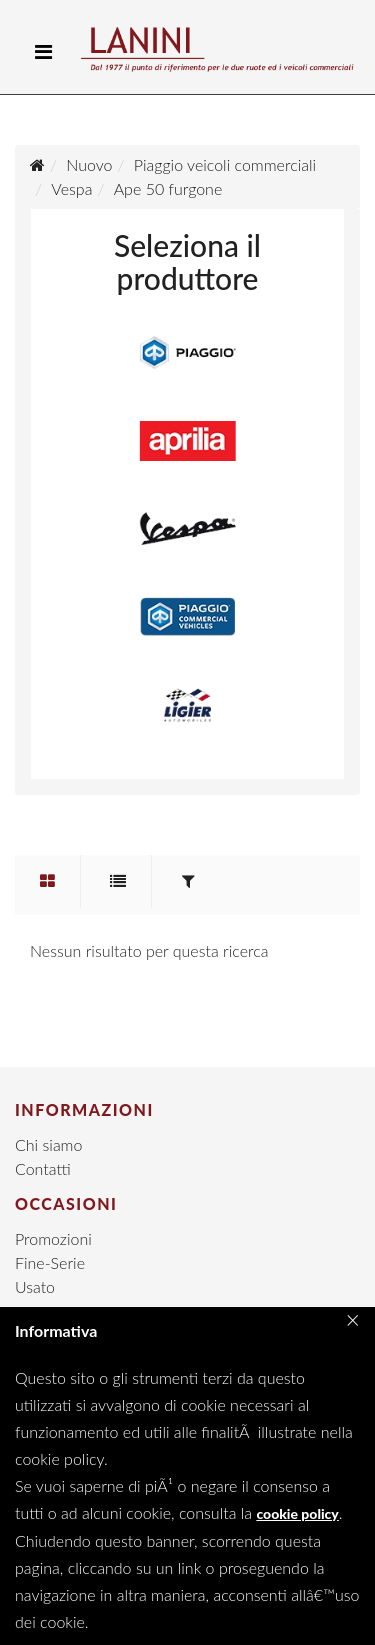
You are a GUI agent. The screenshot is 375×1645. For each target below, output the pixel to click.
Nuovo (89, 164)
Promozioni (53, 1238)
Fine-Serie (50, 1262)
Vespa (71, 188)
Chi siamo (48, 1144)
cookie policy (297, 1513)
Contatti (43, 1168)
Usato (35, 1286)
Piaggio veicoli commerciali (225, 164)
